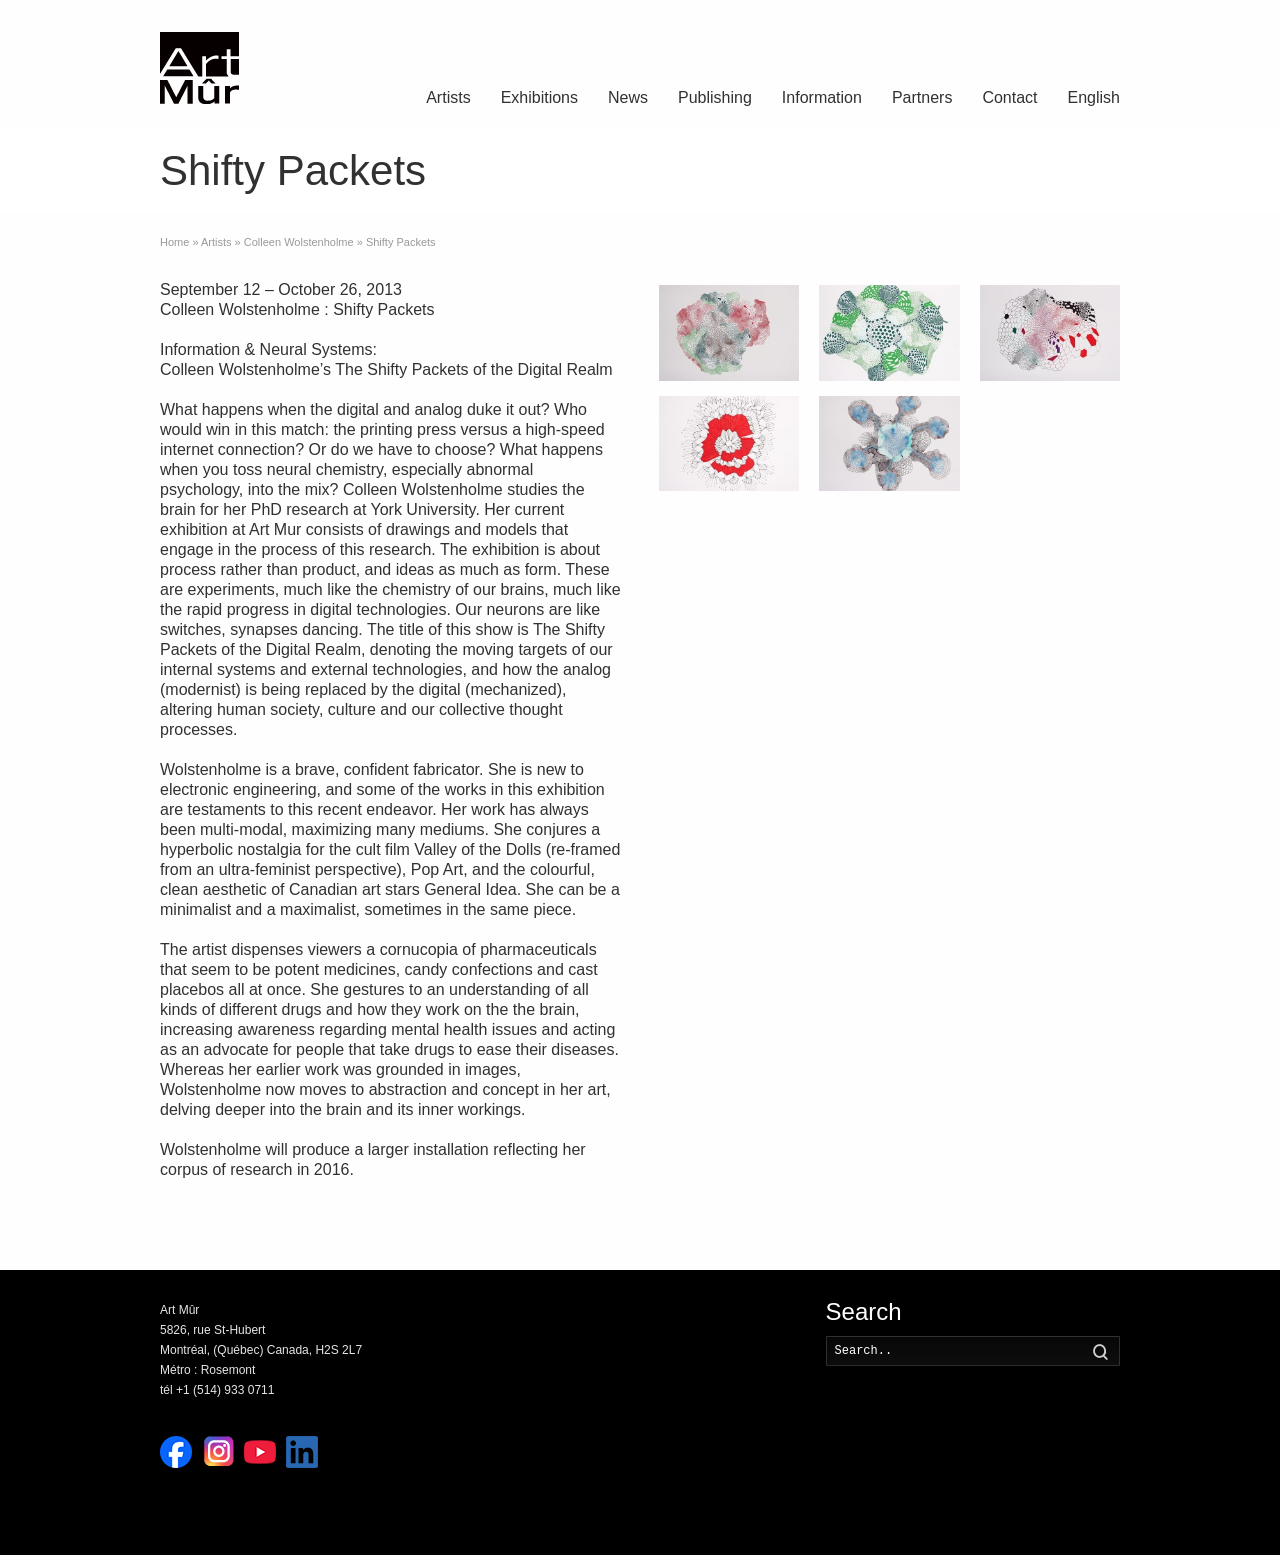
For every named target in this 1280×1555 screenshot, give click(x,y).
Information (822, 97)
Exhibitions (539, 97)
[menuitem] (1094, 100)
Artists (448, 97)
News (628, 97)
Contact (1009, 97)
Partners (922, 97)
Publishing (715, 97)
